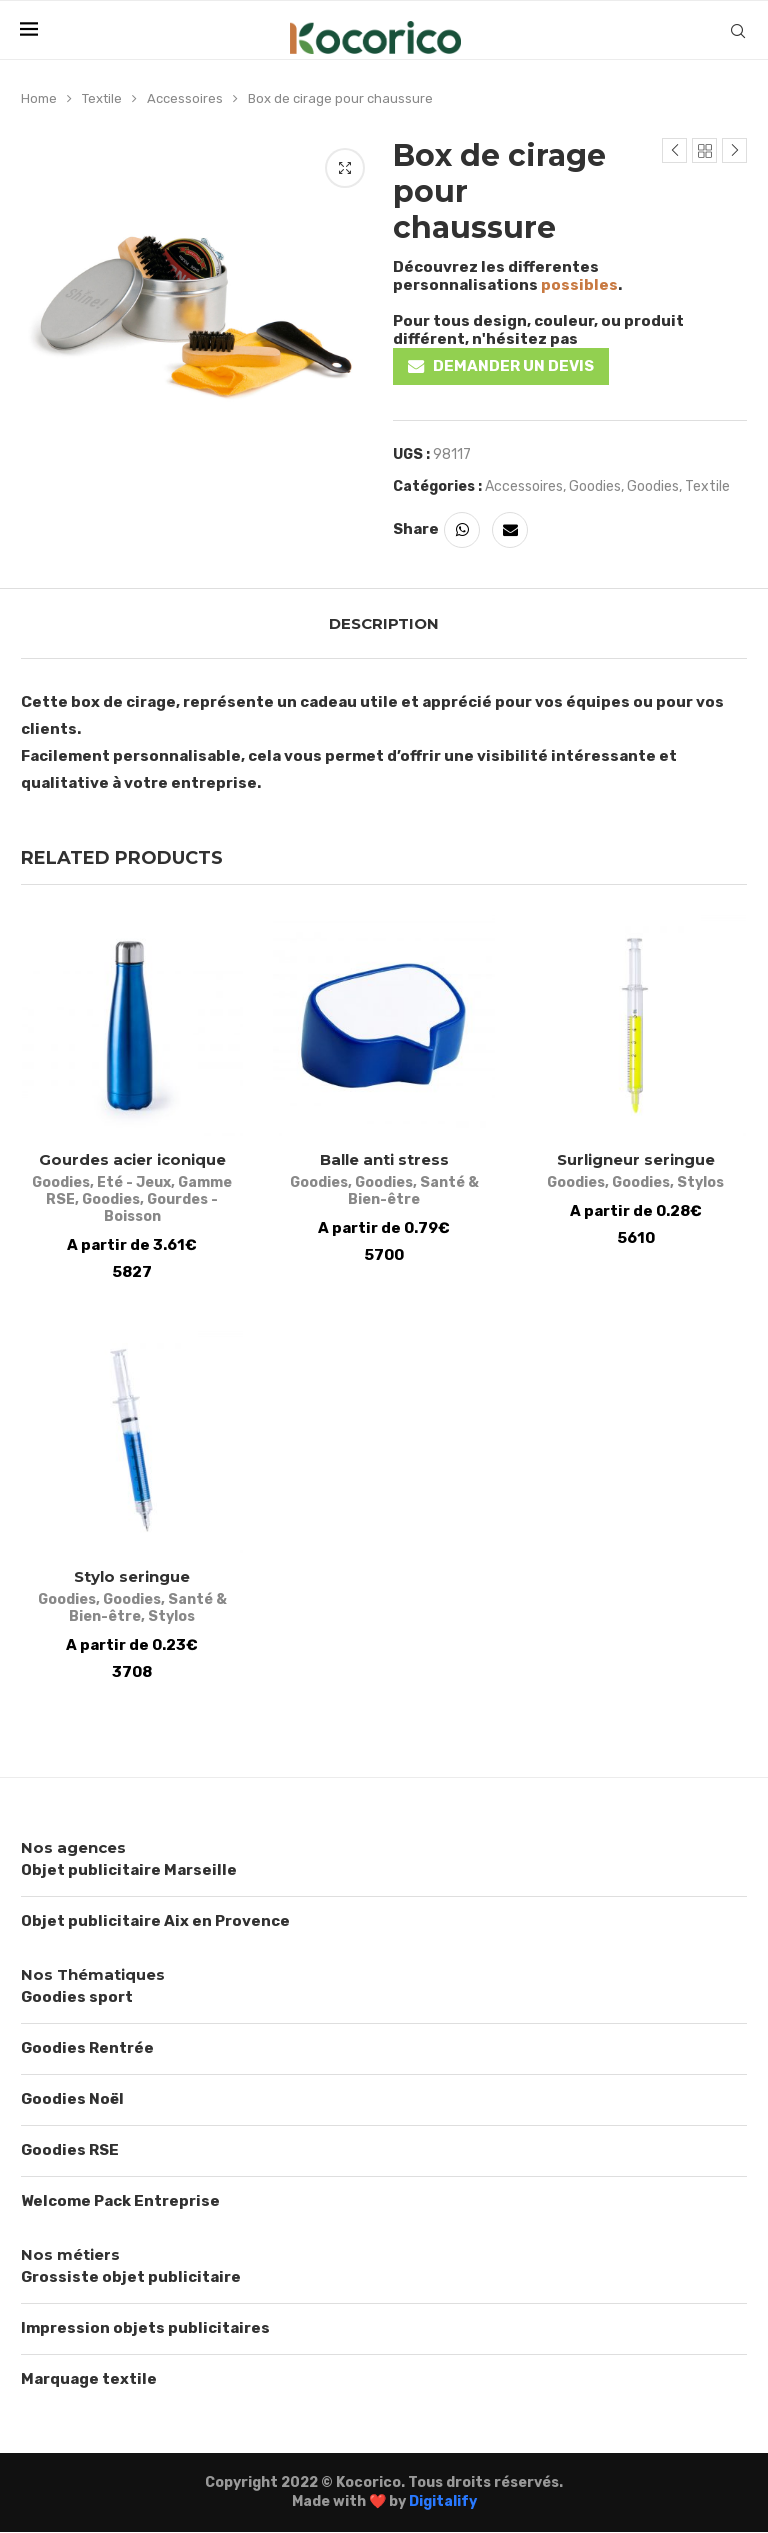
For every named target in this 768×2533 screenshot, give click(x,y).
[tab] (384, 623)
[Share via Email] (510, 530)
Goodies (595, 486)
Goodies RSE (70, 2150)
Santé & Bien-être (413, 1192)
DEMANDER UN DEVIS (513, 366)
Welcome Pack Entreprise (120, 2201)
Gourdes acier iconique (132, 1160)
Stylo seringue (132, 1577)
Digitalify (443, 2502)
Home (39, 98)
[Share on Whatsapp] (462, 530)
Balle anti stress (384, 1160)
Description (384, 623)
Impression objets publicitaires (145, 2328)
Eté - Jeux (134, 1183)
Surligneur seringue (636, 1160)
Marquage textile (89, 2379)
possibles (579, 285)
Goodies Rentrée (87, 2048)
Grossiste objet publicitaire (131, 2277)
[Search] (738, 31)
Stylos (701, 1183)
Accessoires (185, 98)
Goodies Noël (72, 2099)
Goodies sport (77, 1997)
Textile (102, 98)
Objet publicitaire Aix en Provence (155, 1921)
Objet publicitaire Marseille (129, 1870)
